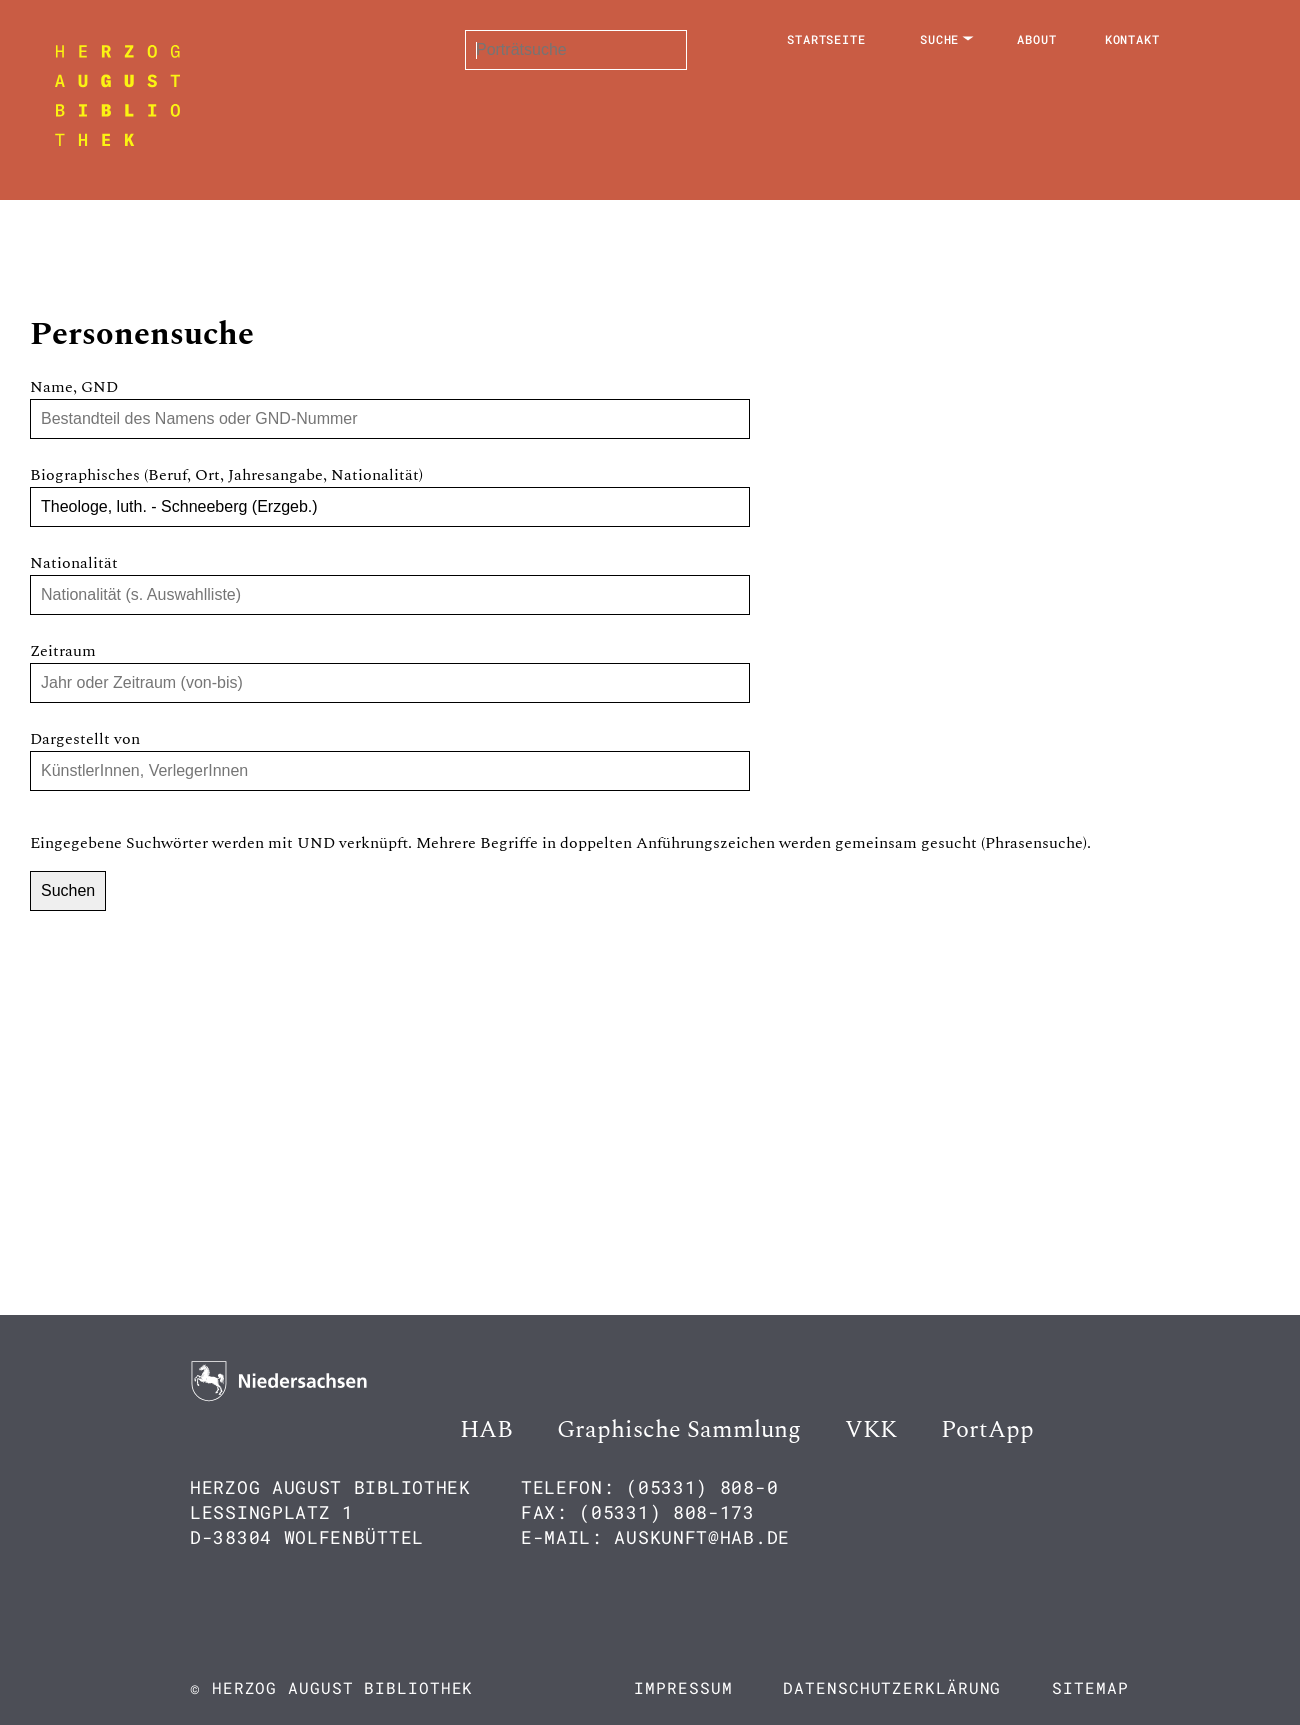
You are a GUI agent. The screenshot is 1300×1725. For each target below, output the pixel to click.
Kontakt (1132, 39)
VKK (871, 1430)
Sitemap (1090, 1687)
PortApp (987, 1430)
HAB (486, 1430)
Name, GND (74, 387)
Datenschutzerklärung (892, 1687)
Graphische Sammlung (679, 1430)
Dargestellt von (85, 739)
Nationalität (74, 563)
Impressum (683, 1687)
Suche (940, 39)
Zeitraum (63, 651)
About (1037, 39)
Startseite (826, 39)
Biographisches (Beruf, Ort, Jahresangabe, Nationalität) (226, 475)
